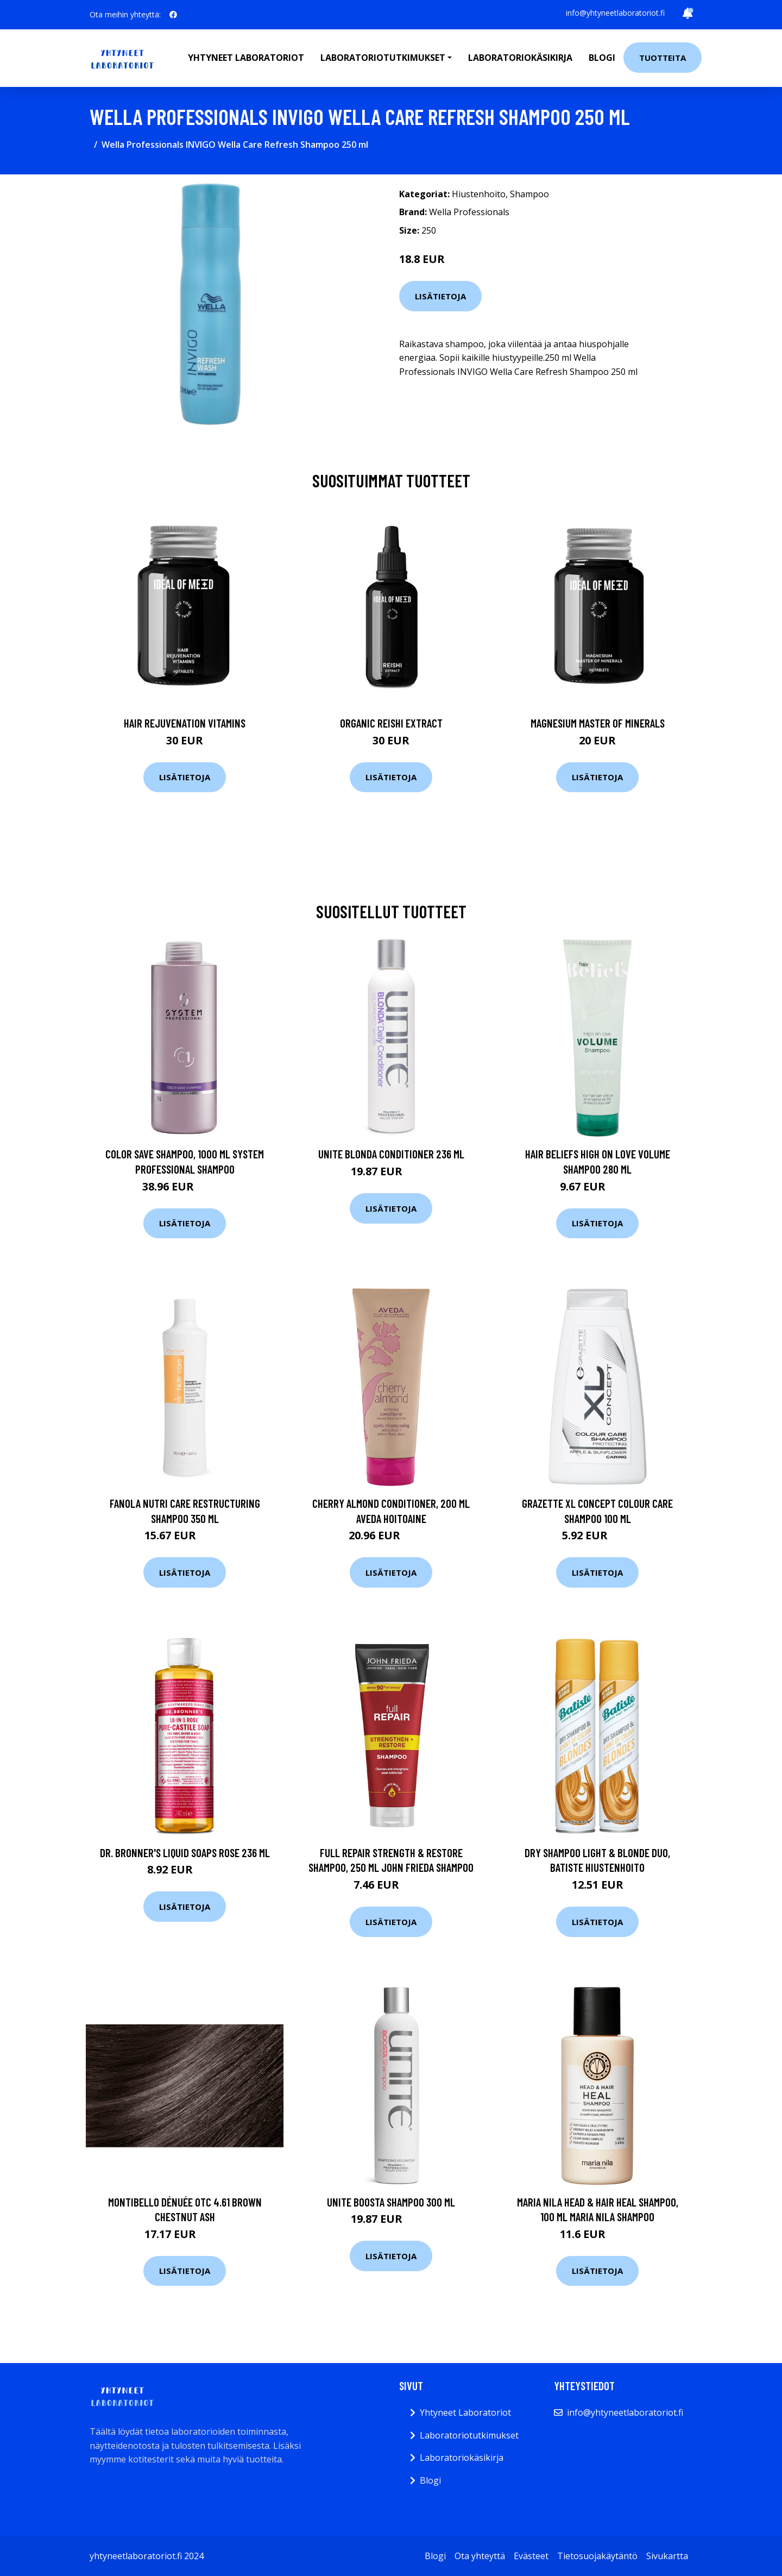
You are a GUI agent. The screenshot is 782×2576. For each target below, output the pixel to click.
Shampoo (529, 194)
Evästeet (531, 2556)
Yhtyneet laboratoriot (246, 58)
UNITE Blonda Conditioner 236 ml (391, 1154)
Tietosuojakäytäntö (597, 2556)
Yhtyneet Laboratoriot (465, 2412)
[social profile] (173, 14)
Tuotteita (662, 57)
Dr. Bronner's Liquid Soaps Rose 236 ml (185, 1852)
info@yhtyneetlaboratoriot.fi (615, 13)
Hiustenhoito (479, 194)
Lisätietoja (440, 296)
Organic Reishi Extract (391, 723)
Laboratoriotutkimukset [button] (382, 58)
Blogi (602, 58)
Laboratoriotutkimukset (469, 2435)
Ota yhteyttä (480, 2556)
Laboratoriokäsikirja (520, 58)
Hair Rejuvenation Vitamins (184, 723)
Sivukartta (667, 2556)
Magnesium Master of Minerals (598, 723)
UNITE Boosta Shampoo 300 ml (391, 2202)
